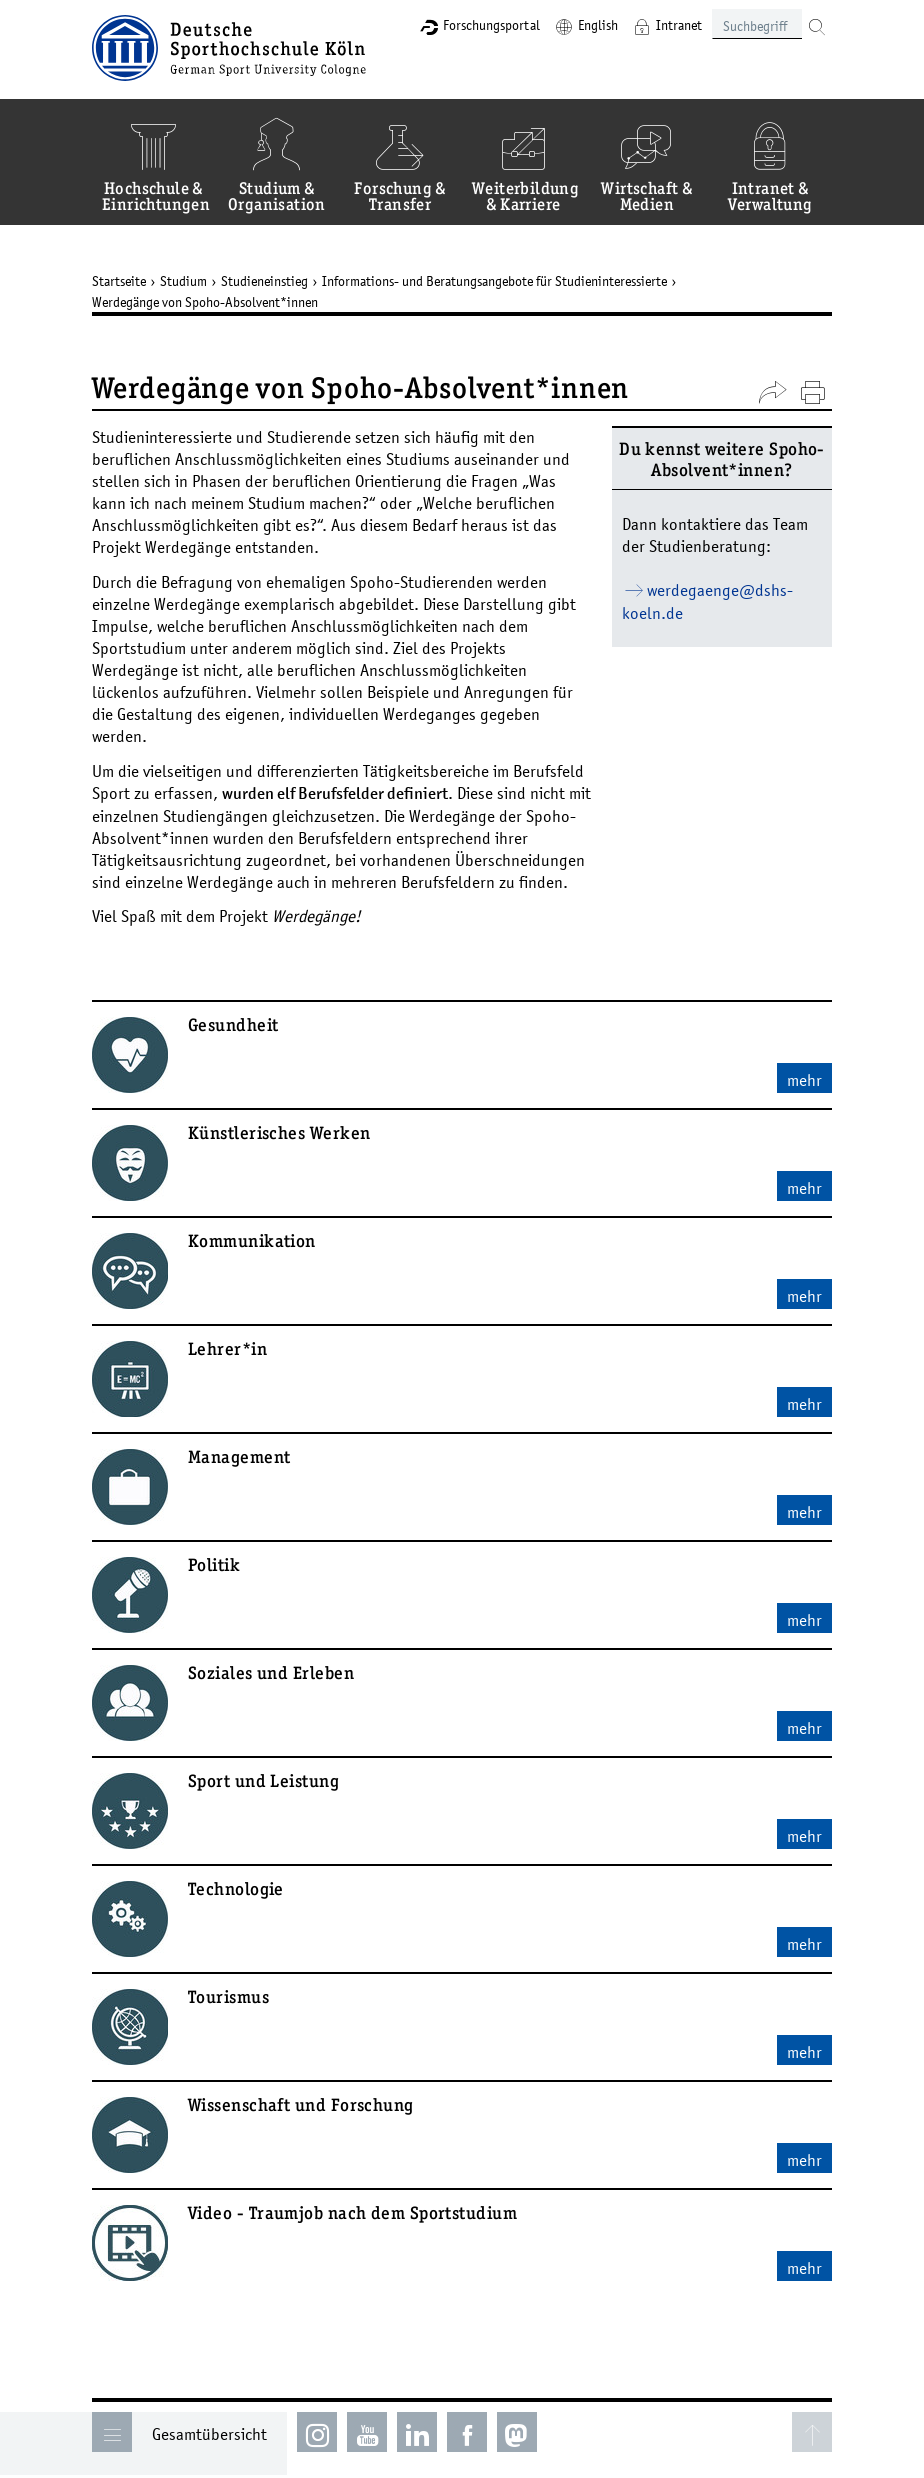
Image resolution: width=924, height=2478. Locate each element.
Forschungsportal (491, 25)
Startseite (119, 281)
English (598, 25)
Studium (183, 281)
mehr (804, 1080)
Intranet (679, 25)
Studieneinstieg (264, 281)
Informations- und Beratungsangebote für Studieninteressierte (494, 281)
